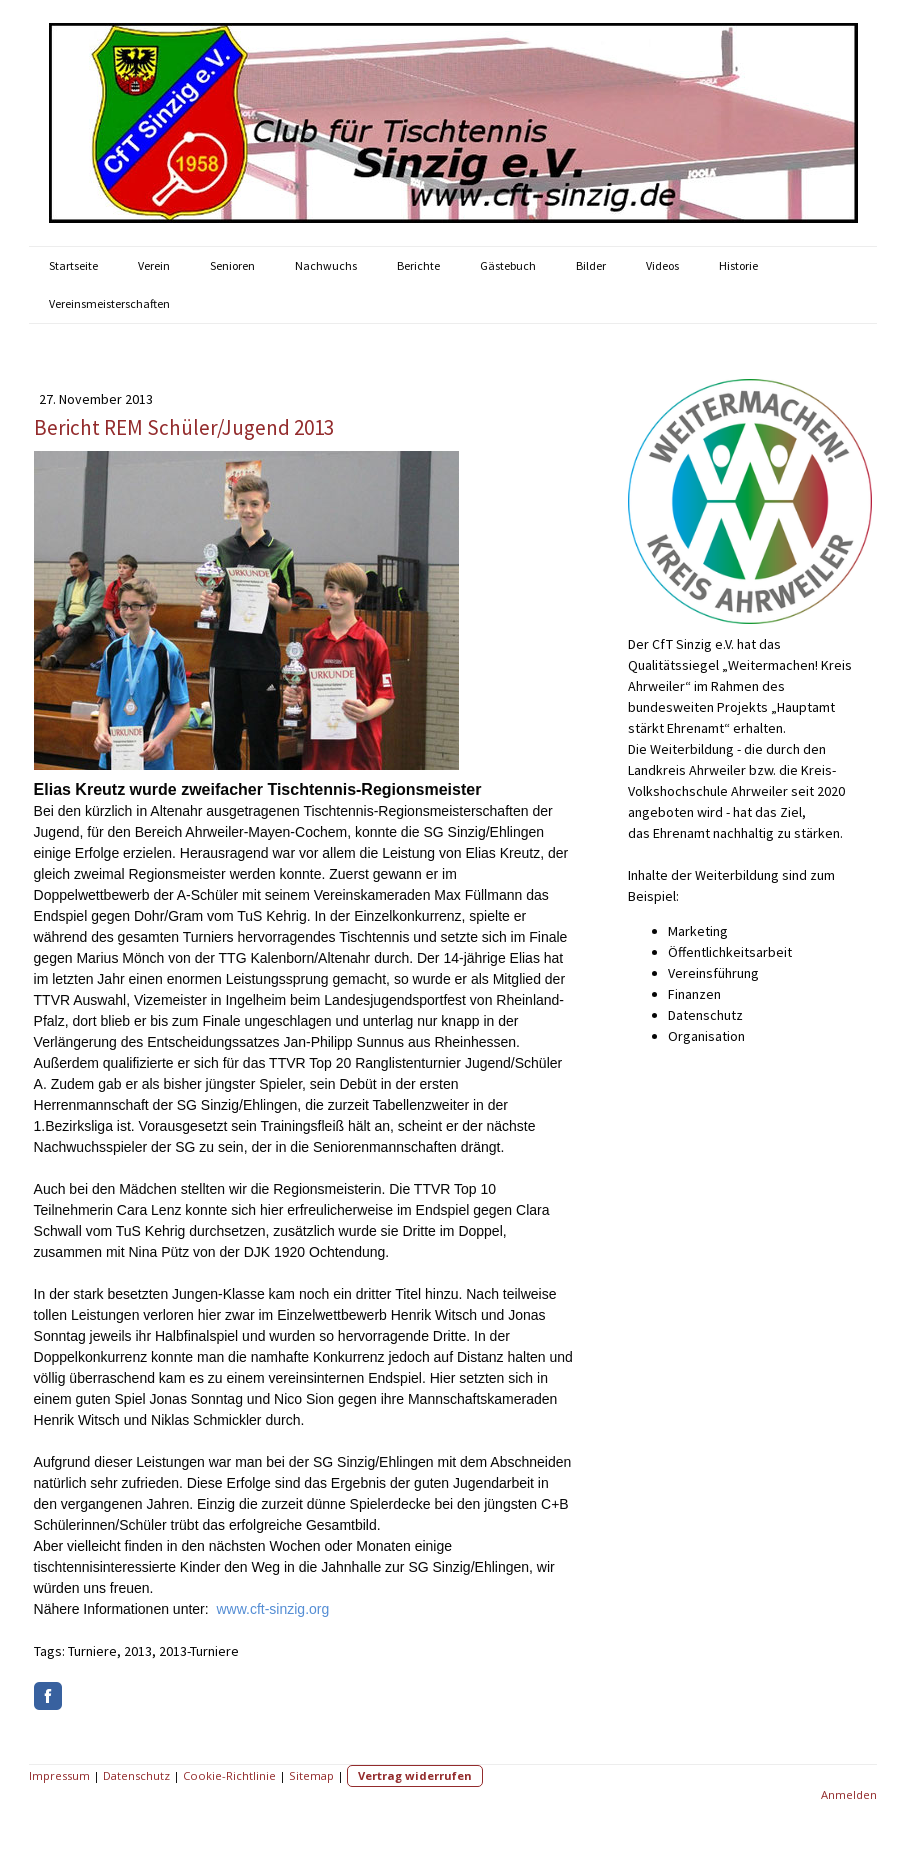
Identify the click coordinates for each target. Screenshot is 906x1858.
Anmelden (849, 1794)
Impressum (59, 1775)
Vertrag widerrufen (415, 1775)
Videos (662, 265)
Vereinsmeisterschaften (109, 303)
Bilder (591, 265)
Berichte (418, 265)
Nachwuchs (326, 265)
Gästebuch (508, 265)
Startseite (73, 265)
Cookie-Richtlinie (229, 1775)
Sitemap (311, 1775)
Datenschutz (136, 1775)
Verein (154, 265)
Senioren (232, 265)
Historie (738, 265)
